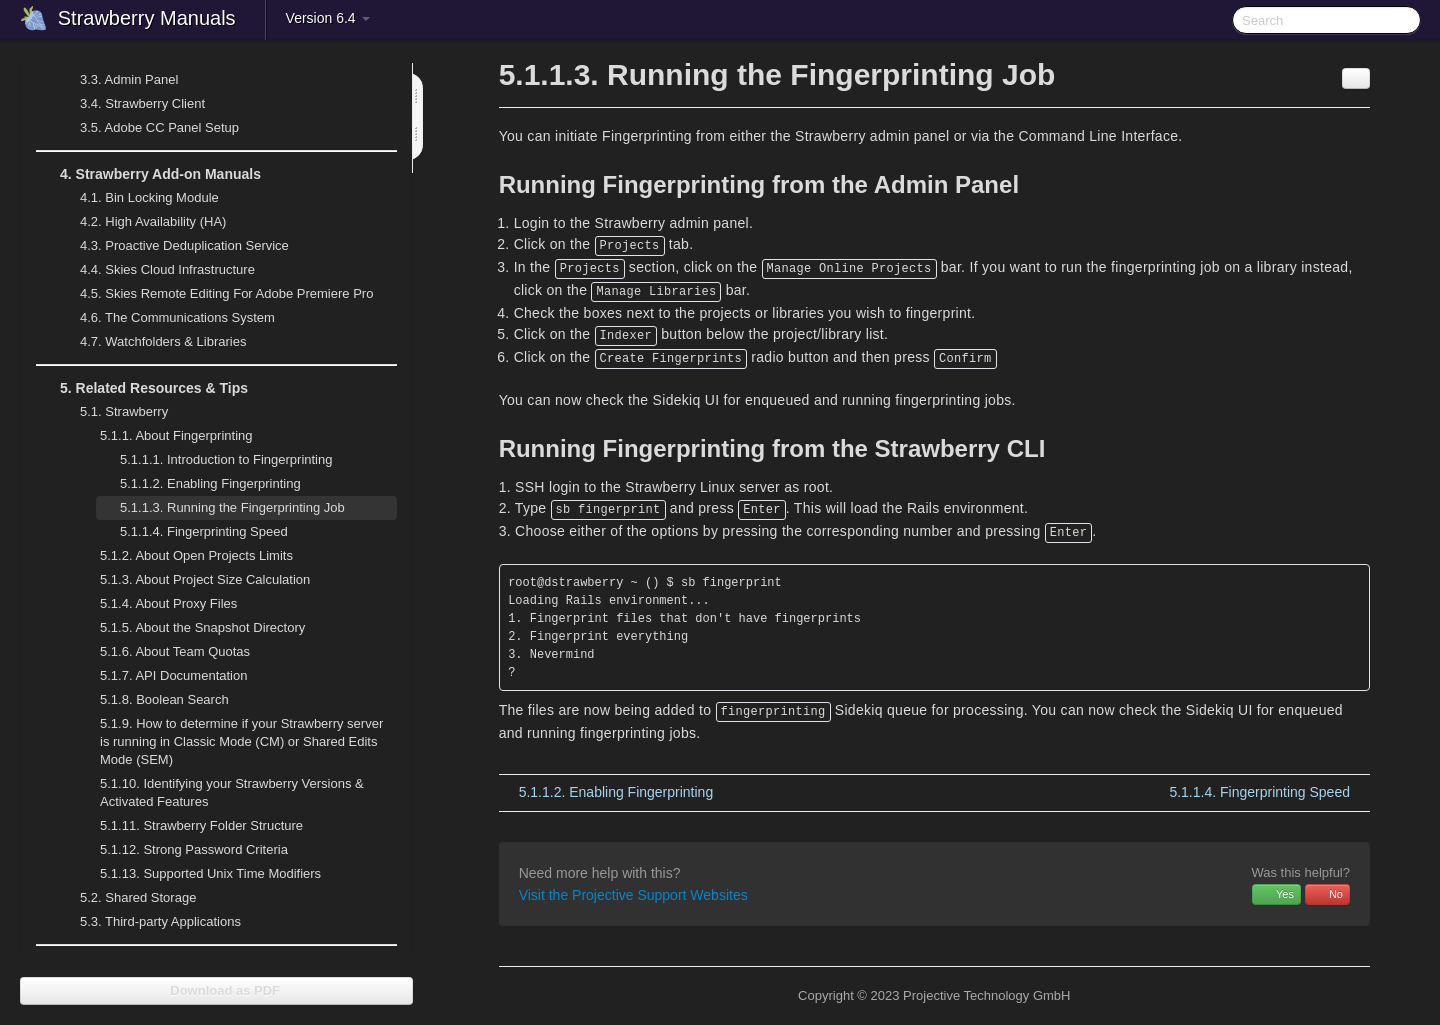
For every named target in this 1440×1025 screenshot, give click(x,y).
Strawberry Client (130, 104)
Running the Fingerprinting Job (232, 507)
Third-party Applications (148, 922)
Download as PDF (216, 990)
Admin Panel (117, 80)
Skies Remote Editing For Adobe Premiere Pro (214, 294)
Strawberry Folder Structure (201, 825)
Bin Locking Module (149, 197)
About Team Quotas (175, 651)
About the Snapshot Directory (202, 627)
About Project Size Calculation (193, 580)
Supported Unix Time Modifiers (210, 873)
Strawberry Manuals (147, 18)
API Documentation (173, 675)
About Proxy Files (156, 604)
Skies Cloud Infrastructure (155, 270)
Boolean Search (164, 699)
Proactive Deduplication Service (172, 246)
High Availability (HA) (141, 222)
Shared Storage (126, 898)
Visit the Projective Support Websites (633, 895)
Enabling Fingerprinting (210, 483)
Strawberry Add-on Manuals (148, 174)
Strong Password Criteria (194, 849)
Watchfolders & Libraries (163, 341)
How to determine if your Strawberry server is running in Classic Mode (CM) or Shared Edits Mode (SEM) (241, 741)
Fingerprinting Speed (204, 531)
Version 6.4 (328, 18)
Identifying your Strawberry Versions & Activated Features (232, 792)
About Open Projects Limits (196, 555)
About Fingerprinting (164, 436)
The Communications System (177, 317)
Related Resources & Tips (142, 388)
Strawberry (112, 412)
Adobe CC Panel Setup (147, 128)
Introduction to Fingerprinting (226, 459)
